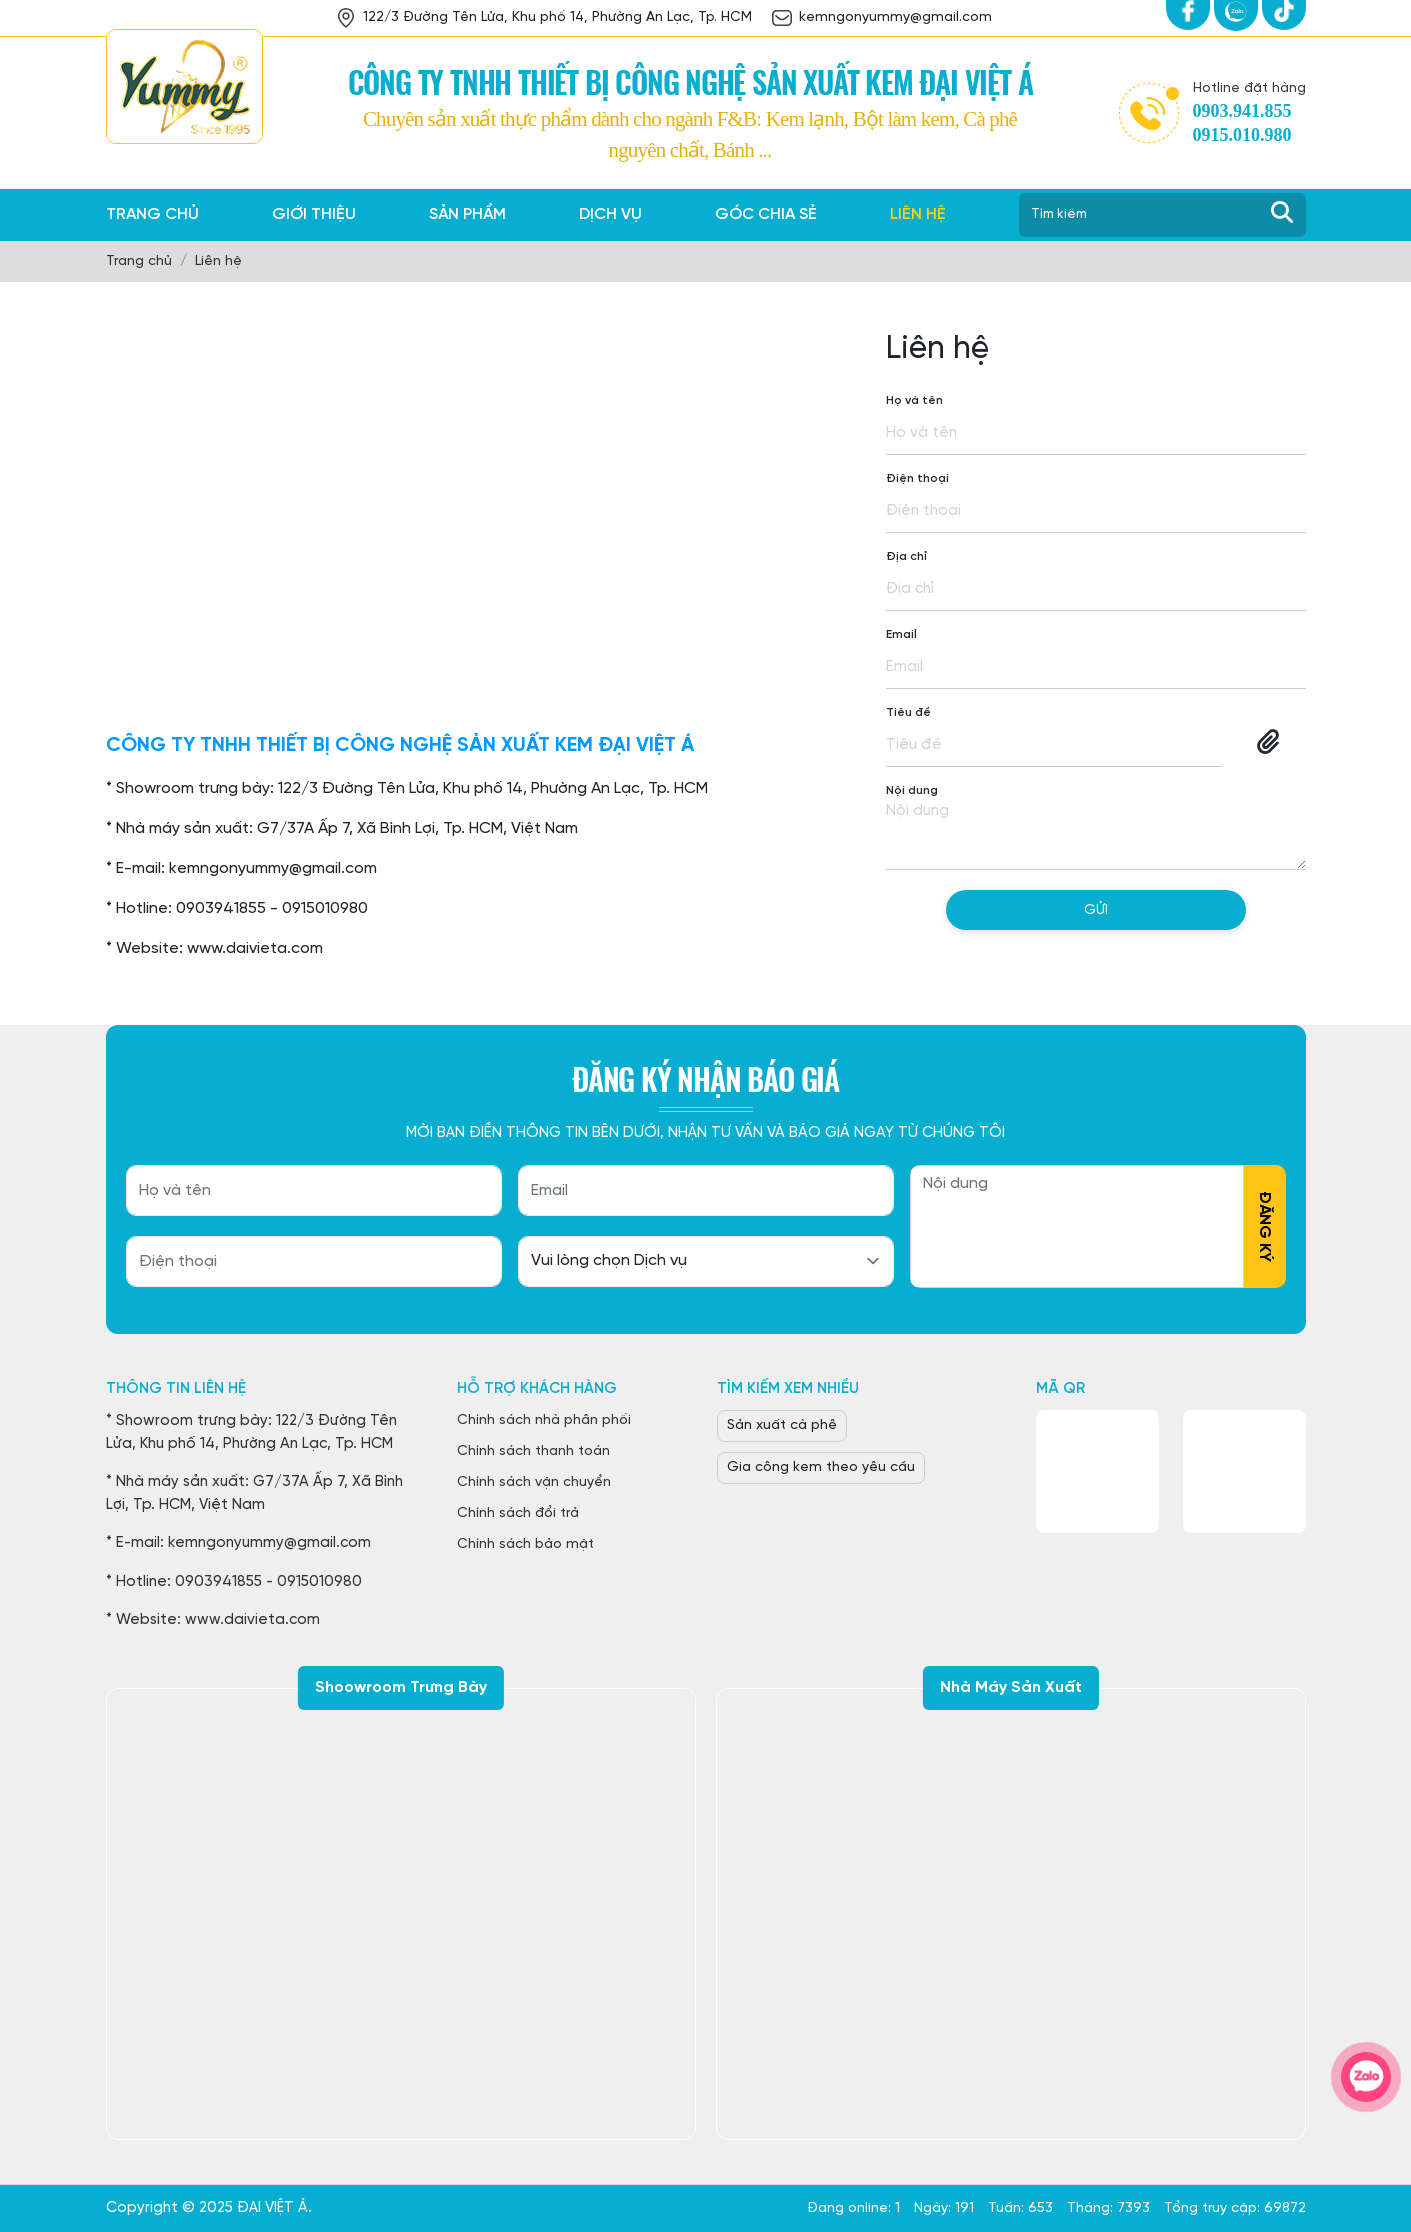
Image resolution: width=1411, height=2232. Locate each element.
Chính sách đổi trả (518, 1513)
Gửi (1096, 910)
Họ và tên (914, 400)
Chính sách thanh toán (533, 1451)
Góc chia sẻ (766, 214)
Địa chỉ (906, 556)
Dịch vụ (610, 214)
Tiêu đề (908, 712)
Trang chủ (152, 214)
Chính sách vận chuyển (534, 1482)
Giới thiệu (314, 214)
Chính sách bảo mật (525, 1544)
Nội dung (912, 790)
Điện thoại (917, 478)
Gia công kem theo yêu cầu (821, 1467)
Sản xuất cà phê (782, 1425)
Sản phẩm (467, 214)
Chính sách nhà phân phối (544, 1420)
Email (901, 634)
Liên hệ (918, 214)
